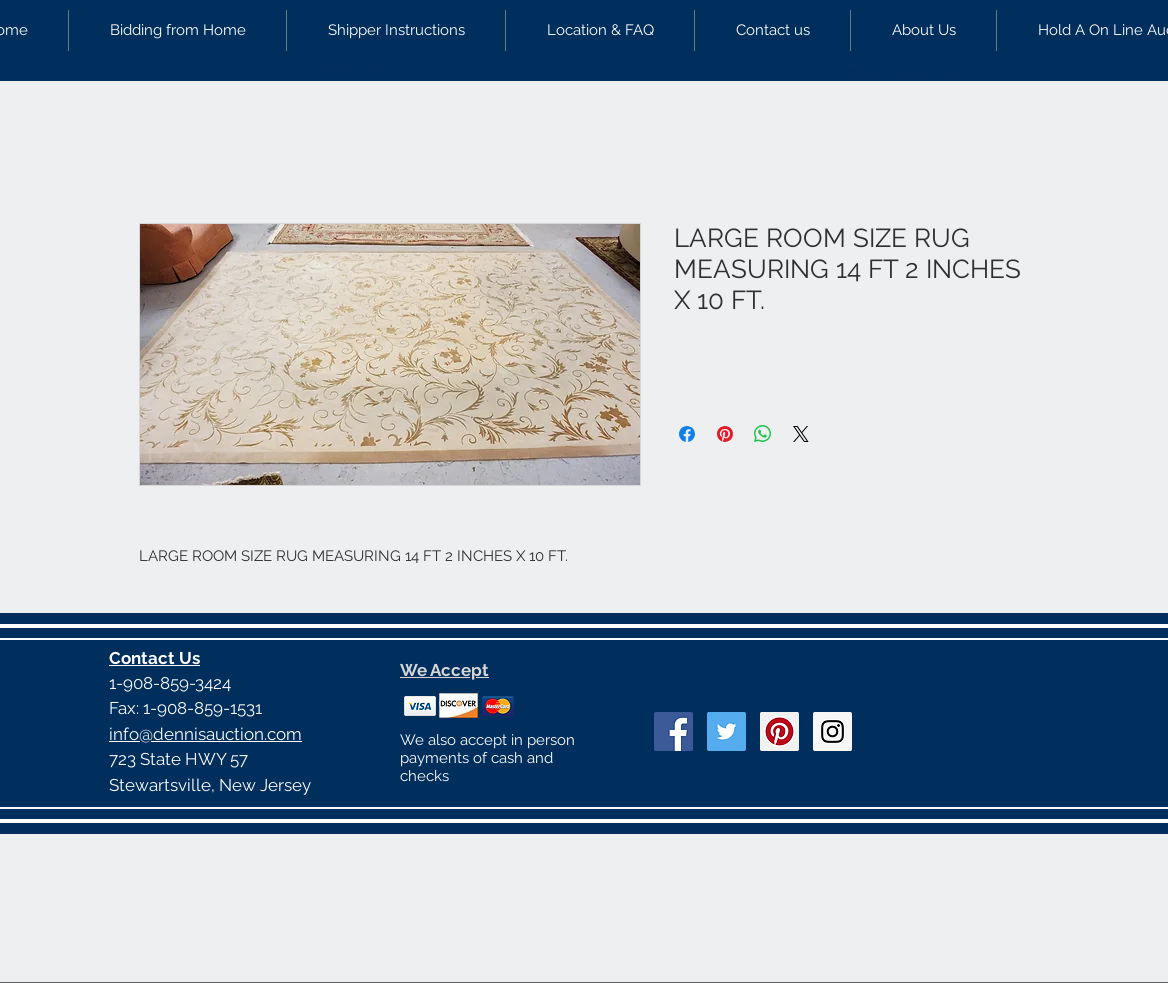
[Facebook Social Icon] (673, 731)
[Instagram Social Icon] (832, 731)
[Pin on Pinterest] (725, 434)
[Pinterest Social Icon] (779, 731)
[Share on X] (801, 434)
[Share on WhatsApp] (763, 434)
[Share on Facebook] (687, 434)
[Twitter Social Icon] (726, 731)
